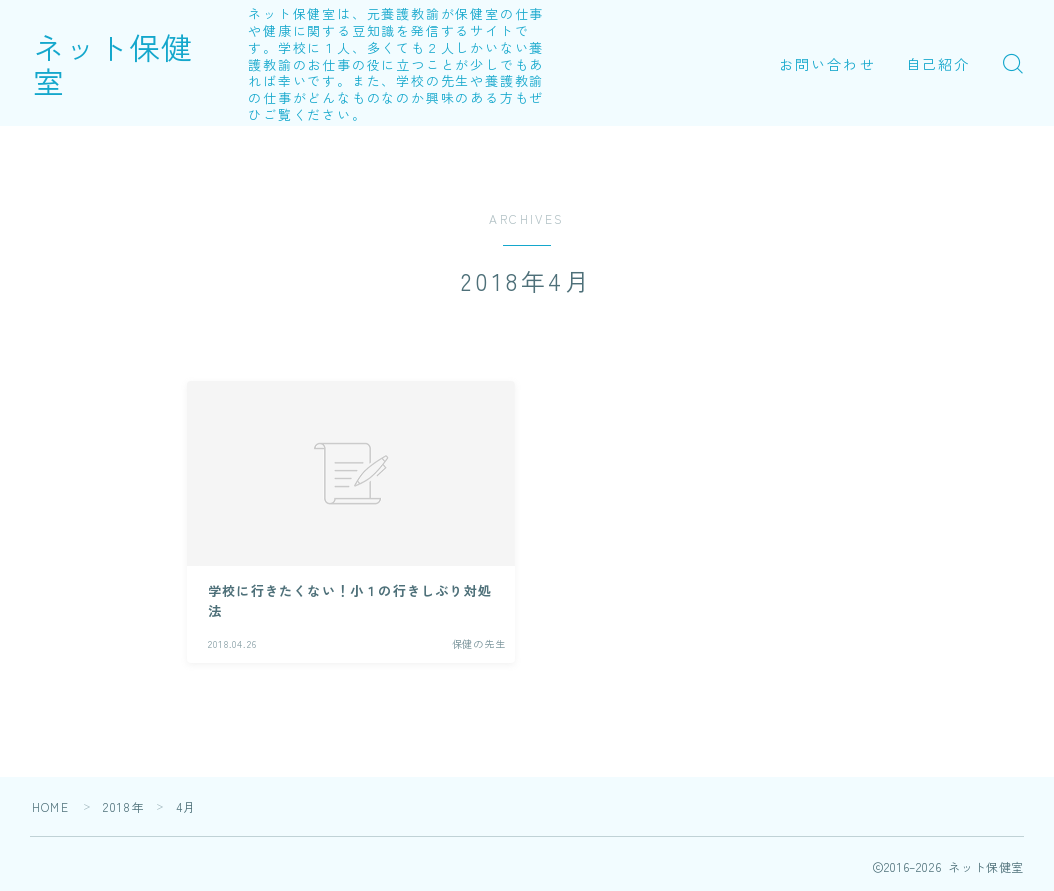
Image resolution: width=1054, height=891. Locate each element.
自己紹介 (938, 64)
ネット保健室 (129, 63)
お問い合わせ (827, 64)
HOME (50, 806)
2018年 (124, 806)
